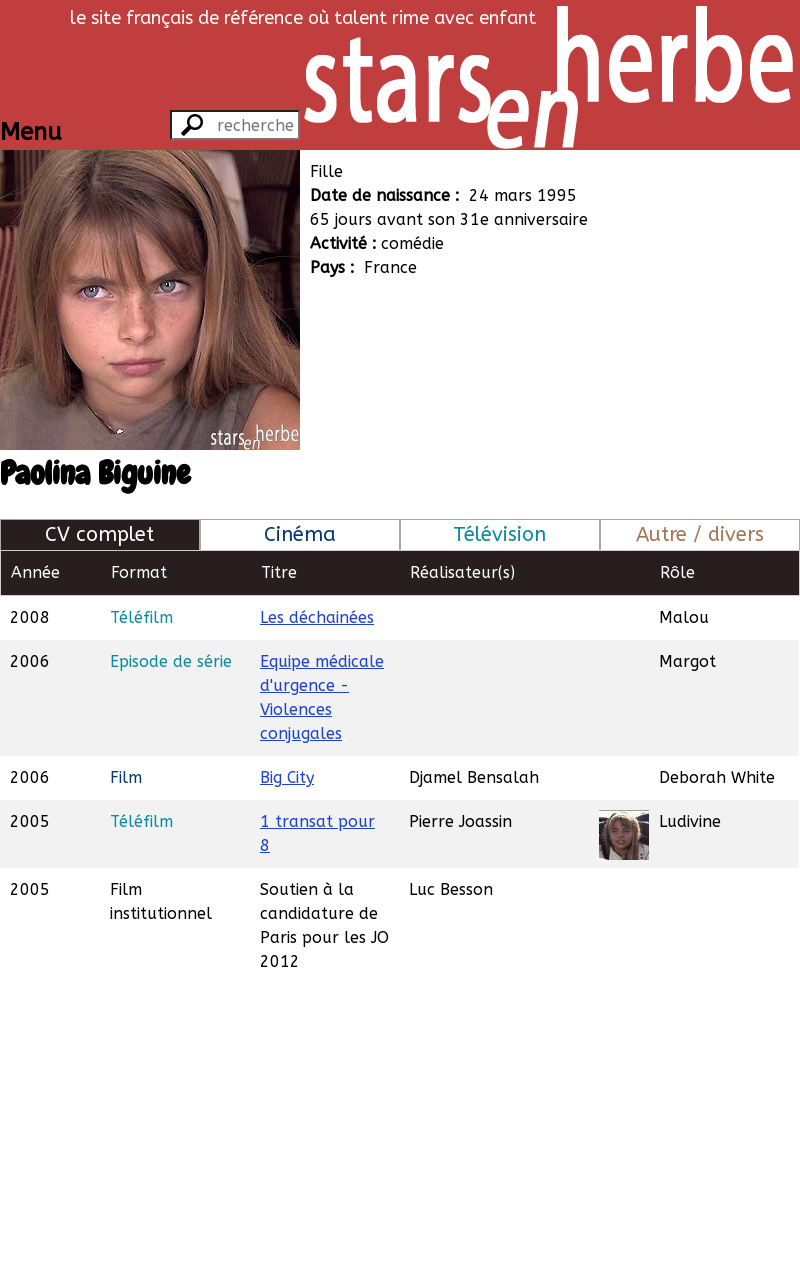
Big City (287, 777)
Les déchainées (317, 617)
